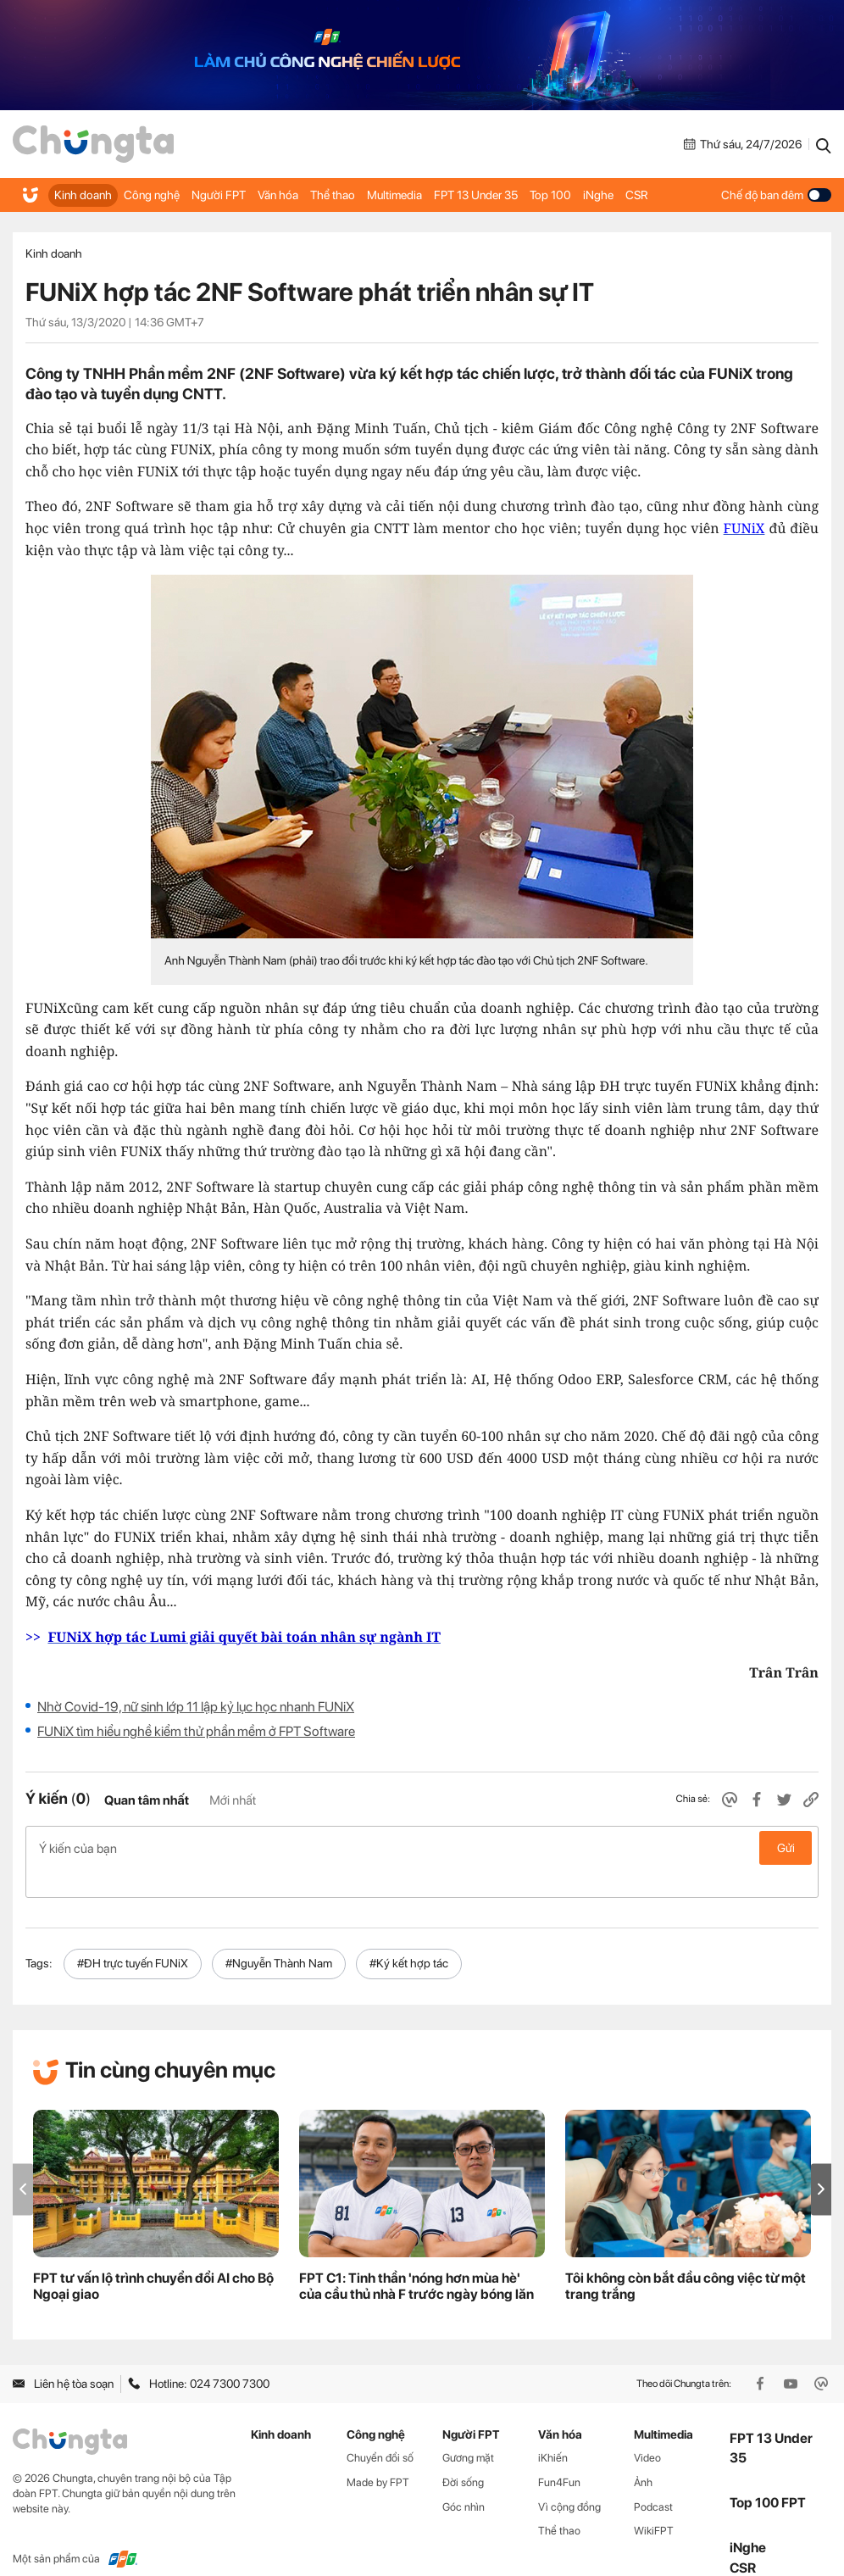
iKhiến (553, 2430)
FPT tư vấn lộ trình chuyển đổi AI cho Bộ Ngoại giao (153, 2259)
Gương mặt (468, 2430)
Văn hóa (275, 195)
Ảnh (643, 2455)
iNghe (590, 195)
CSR (629, 195)
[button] (821, 2162)
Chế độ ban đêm (776, 195)
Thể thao (329, 195)
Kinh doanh (82, 195)
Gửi (786, 1848)
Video (647, 2430)
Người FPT (216, 195)
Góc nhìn (463, 2479)
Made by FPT (378, 2455)
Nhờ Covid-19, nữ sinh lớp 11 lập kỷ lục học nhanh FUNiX (195, 1707)
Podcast (653, 2479)
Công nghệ (150, 195)
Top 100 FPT (768, 2476)
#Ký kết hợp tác (408, 1936)
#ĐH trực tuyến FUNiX (132, 1936)
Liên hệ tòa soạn (63, 2356)
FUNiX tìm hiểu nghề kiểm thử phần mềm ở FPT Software (196, 1731)
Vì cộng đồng (569, 2479)
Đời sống (463, 2455)
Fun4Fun (559, 2455)
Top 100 (544, 195)
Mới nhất (232, 1800)
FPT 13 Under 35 (471, 195)
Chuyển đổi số (380, 2430)
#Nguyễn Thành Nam (278, 1936)
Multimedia (390, 195)
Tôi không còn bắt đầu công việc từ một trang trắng (685, 2259)
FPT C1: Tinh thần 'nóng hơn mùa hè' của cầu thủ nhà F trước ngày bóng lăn (416, 2259)
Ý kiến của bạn (422, 1848)
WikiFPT (654, 2503)
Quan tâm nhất (146, 1800)
